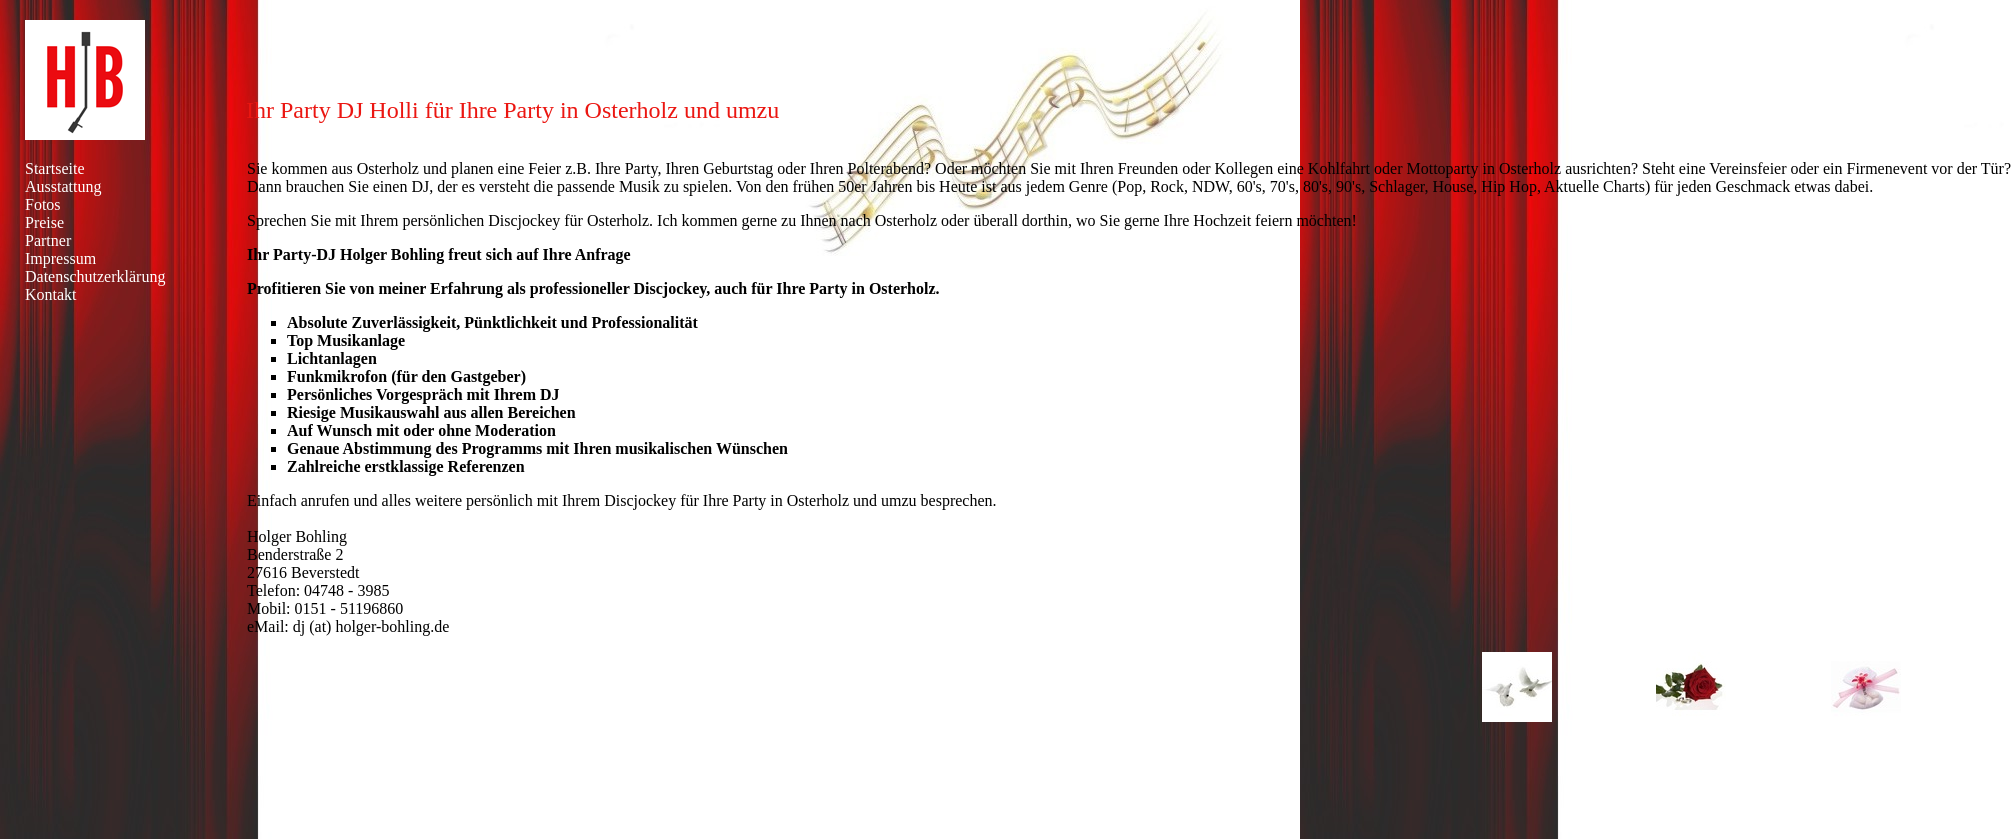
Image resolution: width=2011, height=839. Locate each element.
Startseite (55, 168)
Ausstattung (63, 186)
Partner (48, 240)
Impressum (60, 258)
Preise (44, 222)
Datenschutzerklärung (95, 276)
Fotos (43, 204)
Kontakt (51, 294)
